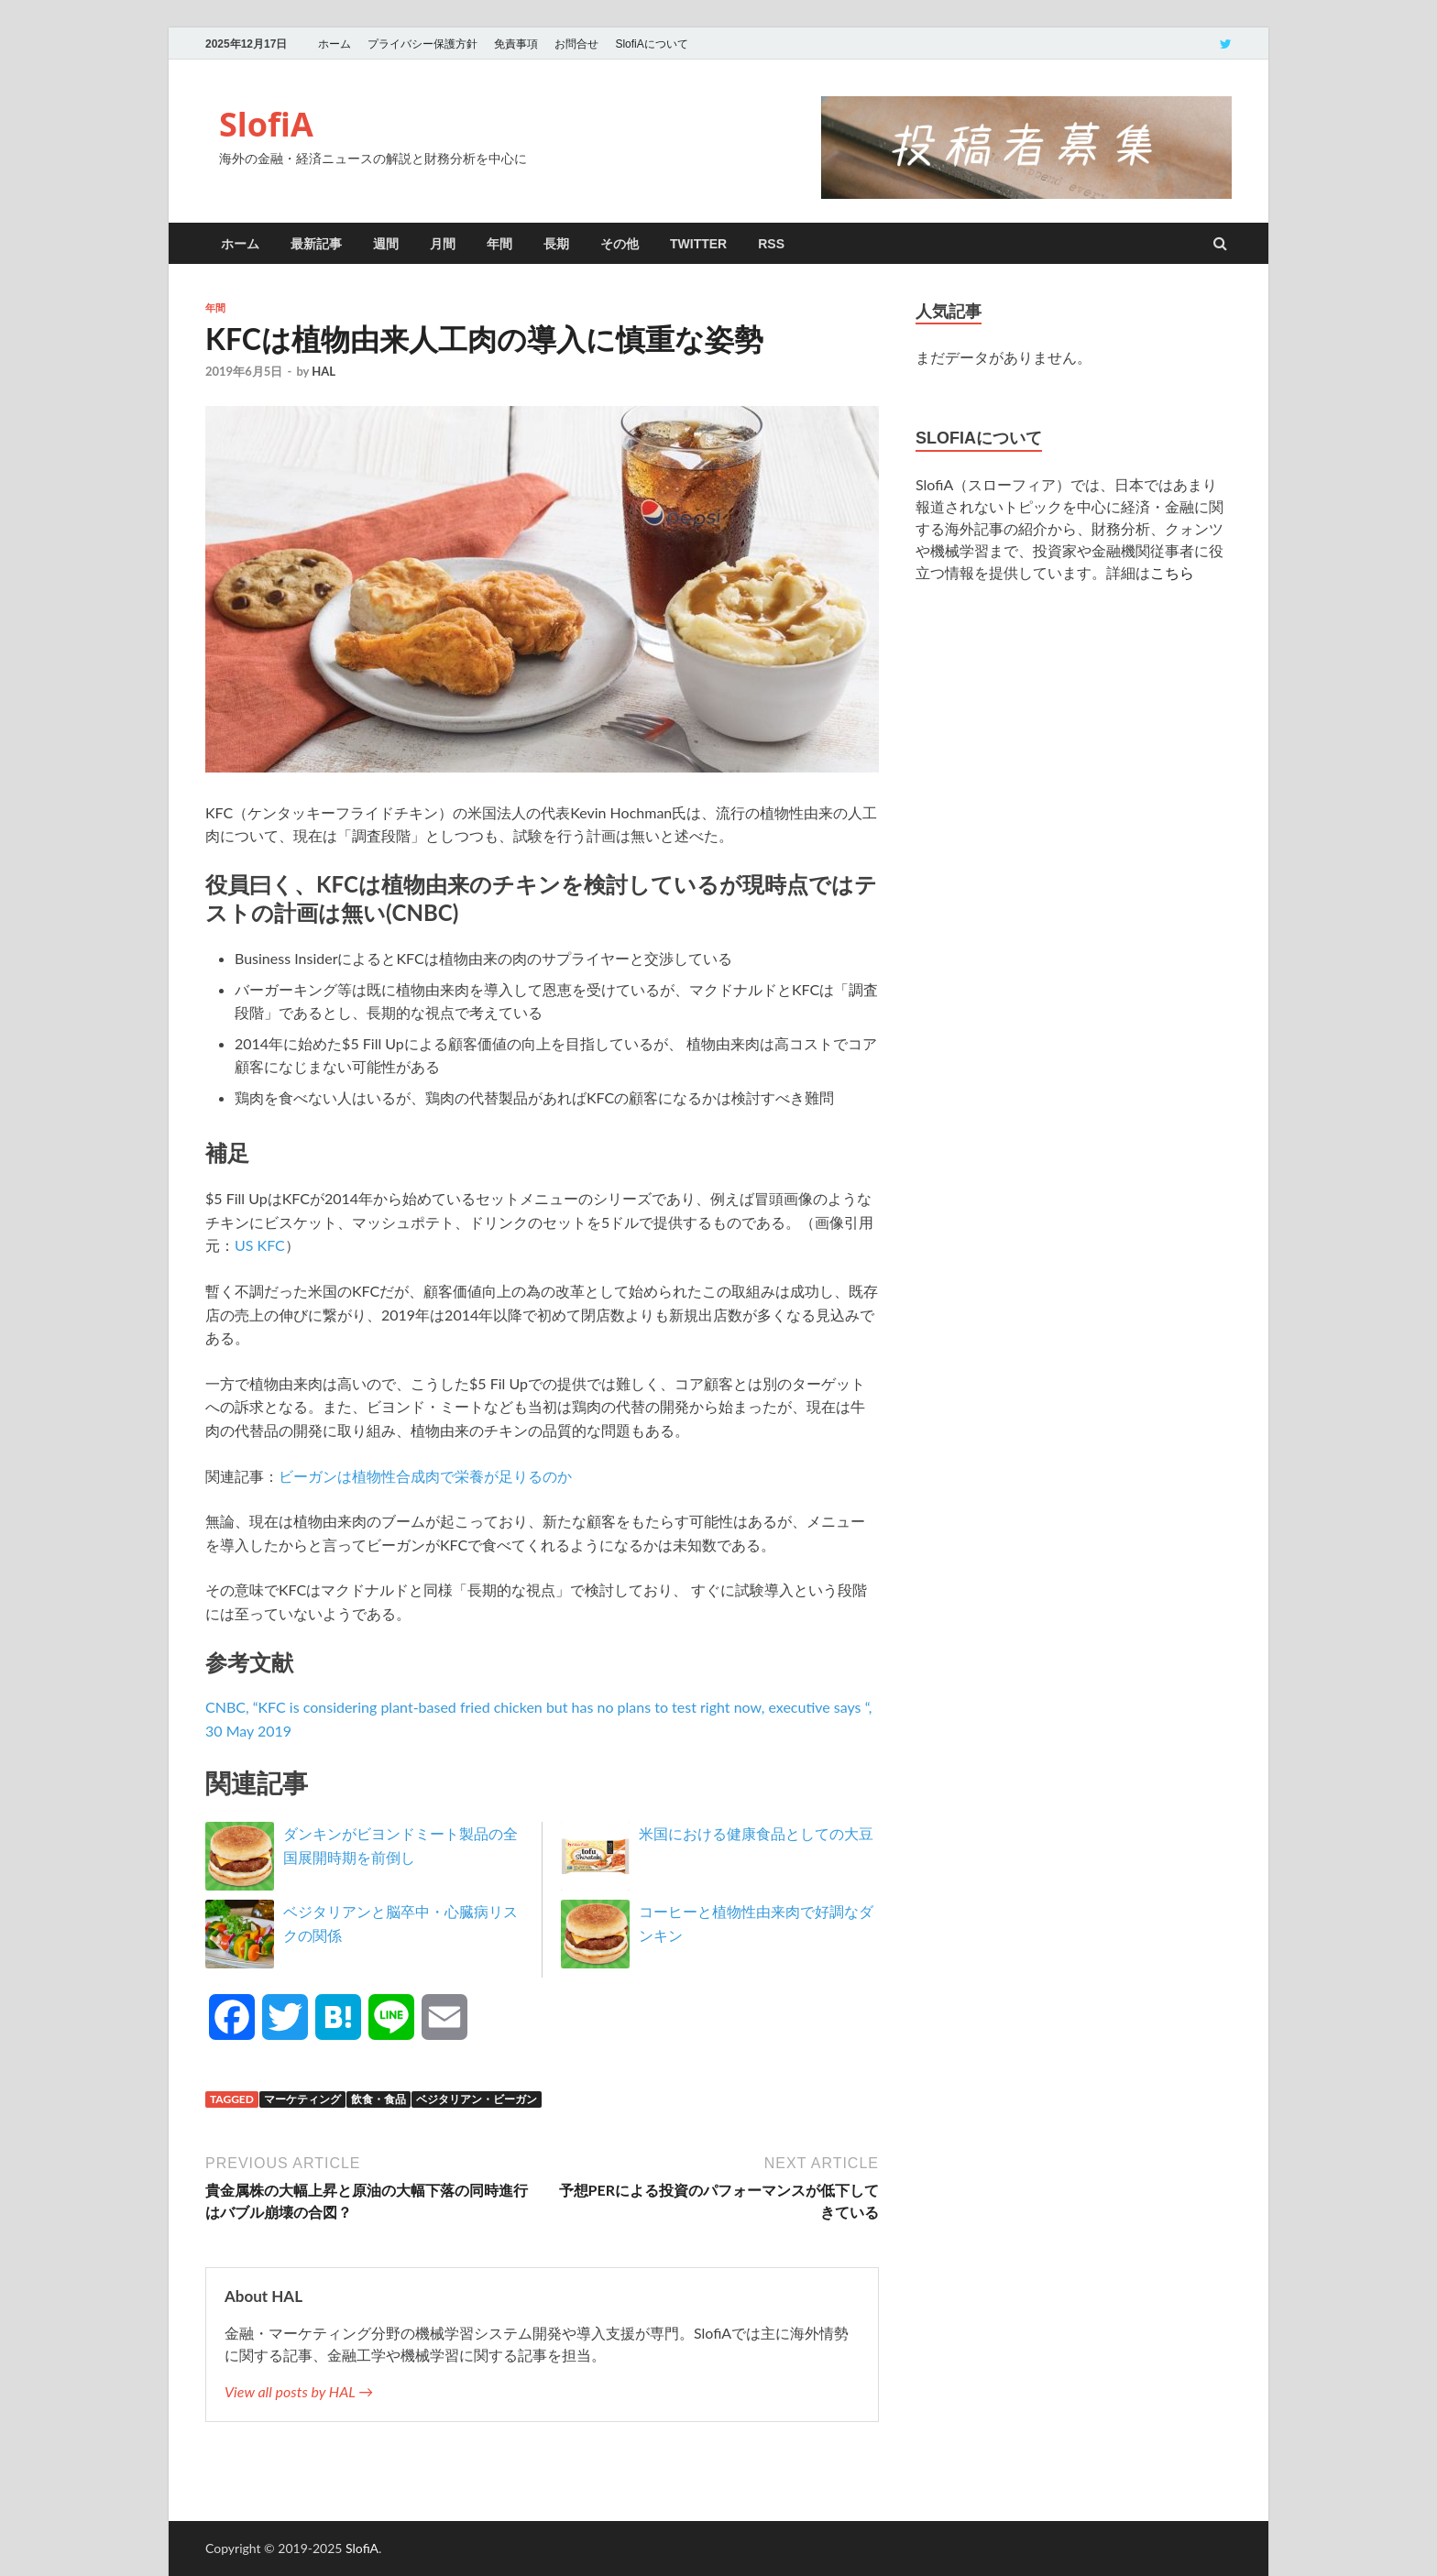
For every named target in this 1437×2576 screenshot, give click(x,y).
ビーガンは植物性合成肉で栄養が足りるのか (425, 1476)
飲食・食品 (378, 2099)
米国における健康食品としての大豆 (756, 1833)
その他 (619, 243)
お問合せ (576, 44)
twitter (698, 243)
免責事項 (516, 44)
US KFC (260, 1245)
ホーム (334, 44)
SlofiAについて (651, 44)
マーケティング (302, 2099)
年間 (499, 243)
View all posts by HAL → (299, 2391)
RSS (771, 243)
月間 (442, 243)
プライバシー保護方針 (422, 44)
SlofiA (266, 124)
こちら (1172, 572)
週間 (386, 243)
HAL (323, 371)
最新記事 (316, 243)
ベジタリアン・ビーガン (476, 2099)
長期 (556, 243)
